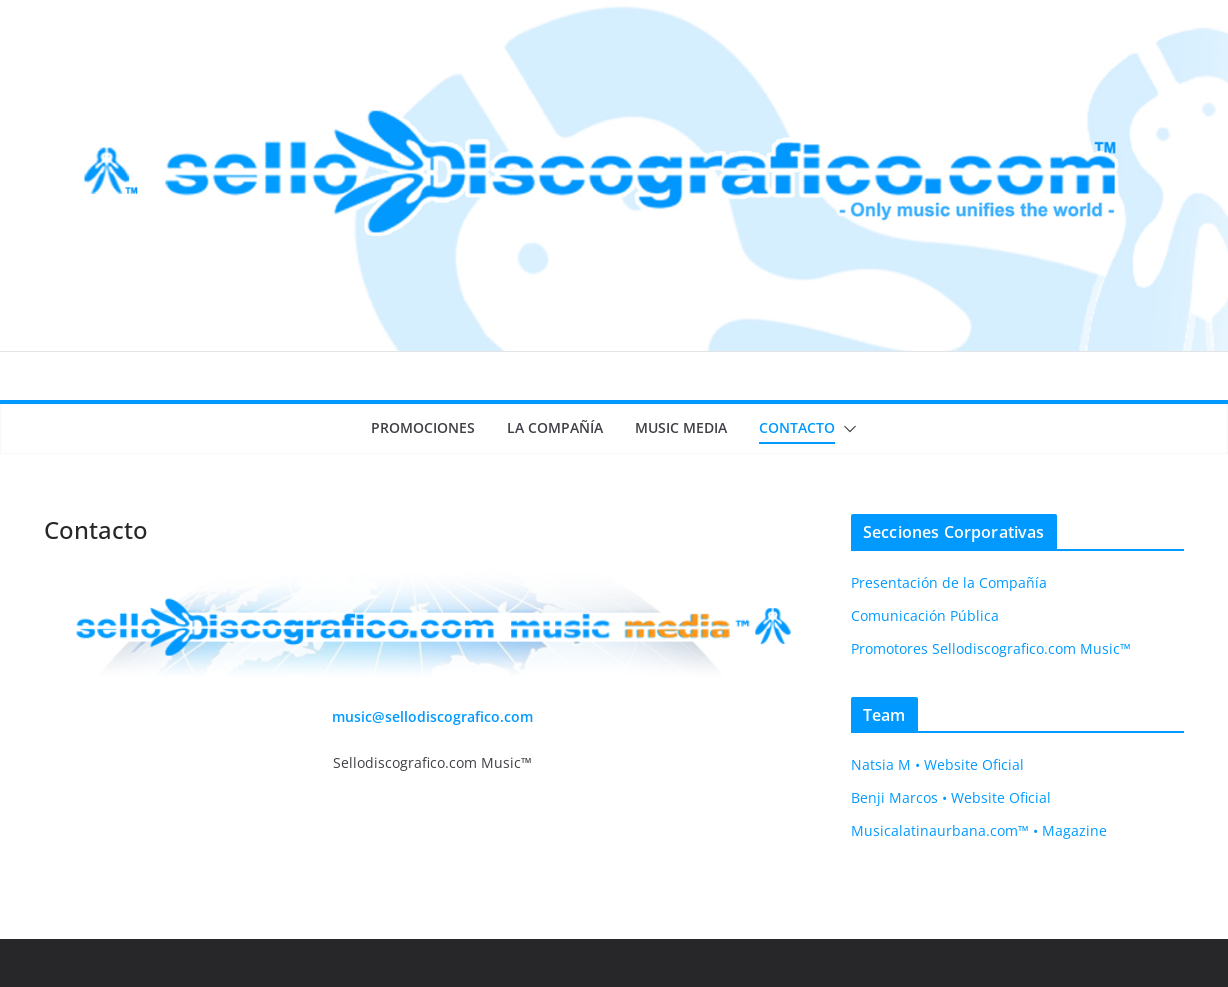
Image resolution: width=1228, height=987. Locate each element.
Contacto (797, 427)
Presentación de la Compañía (949, 582)
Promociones (423, 427)
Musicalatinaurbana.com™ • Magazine (979, 830)
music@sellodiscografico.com (432, 716)
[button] (846, 429)
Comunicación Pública (925, 615)
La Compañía (555, 427)
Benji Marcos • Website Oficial (951, 797)
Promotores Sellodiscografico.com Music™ (991, 648)
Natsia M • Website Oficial (937, 764)
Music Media (681, 427)
